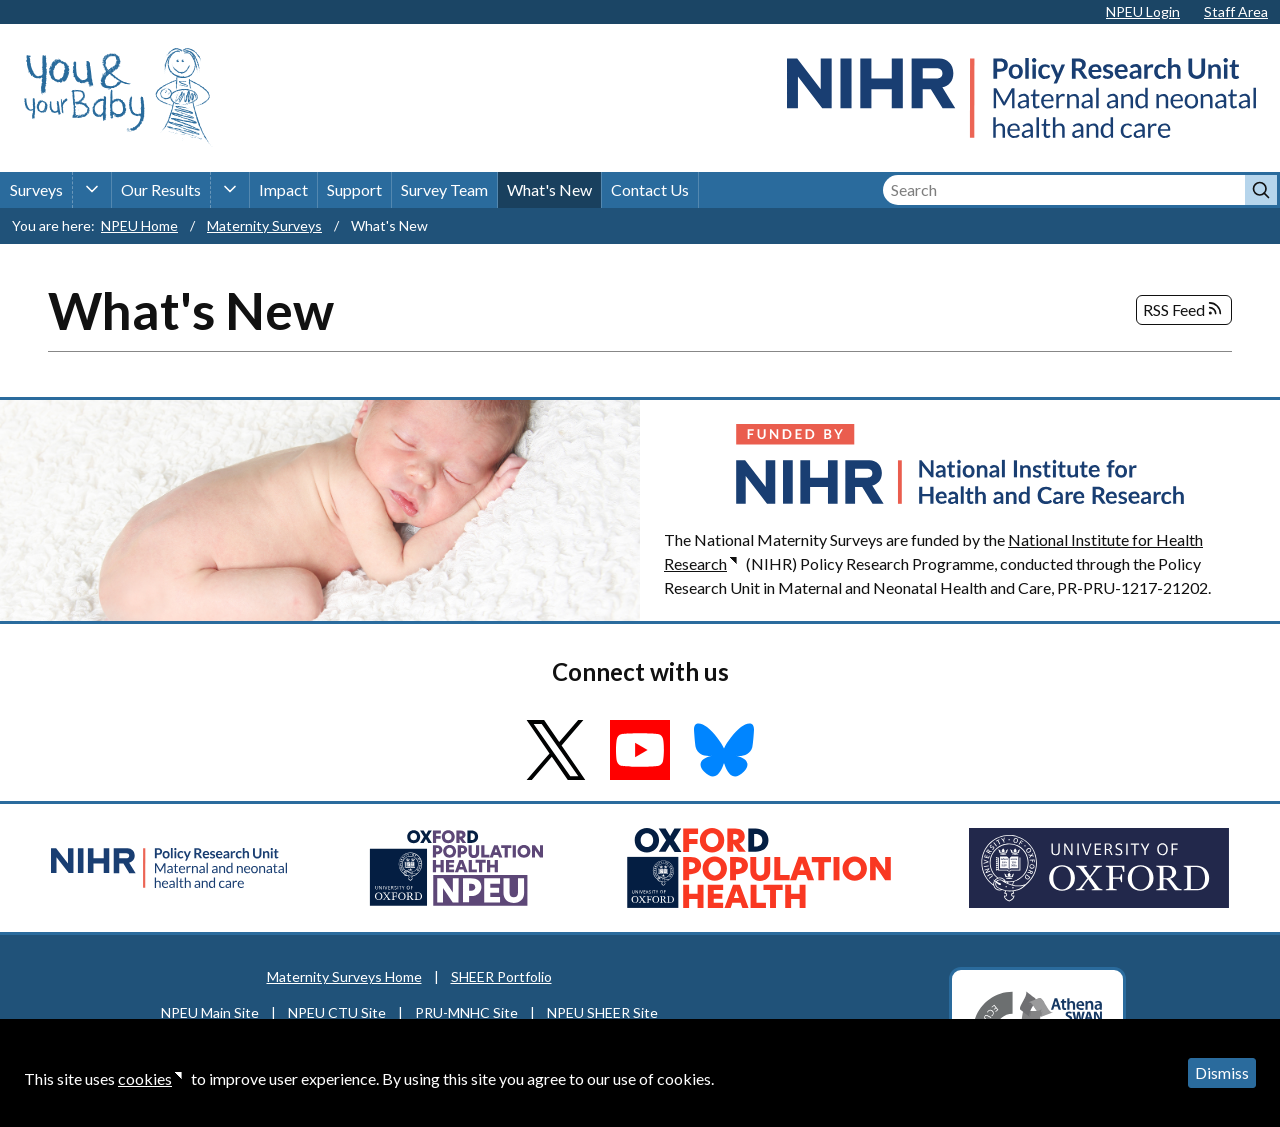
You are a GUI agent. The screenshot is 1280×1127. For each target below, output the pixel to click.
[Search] (1064, 190)
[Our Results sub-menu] (230, 190)
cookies (145, 1078)
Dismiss (1222, 1072)
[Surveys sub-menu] (92, 190)
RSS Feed (1184, 310)
